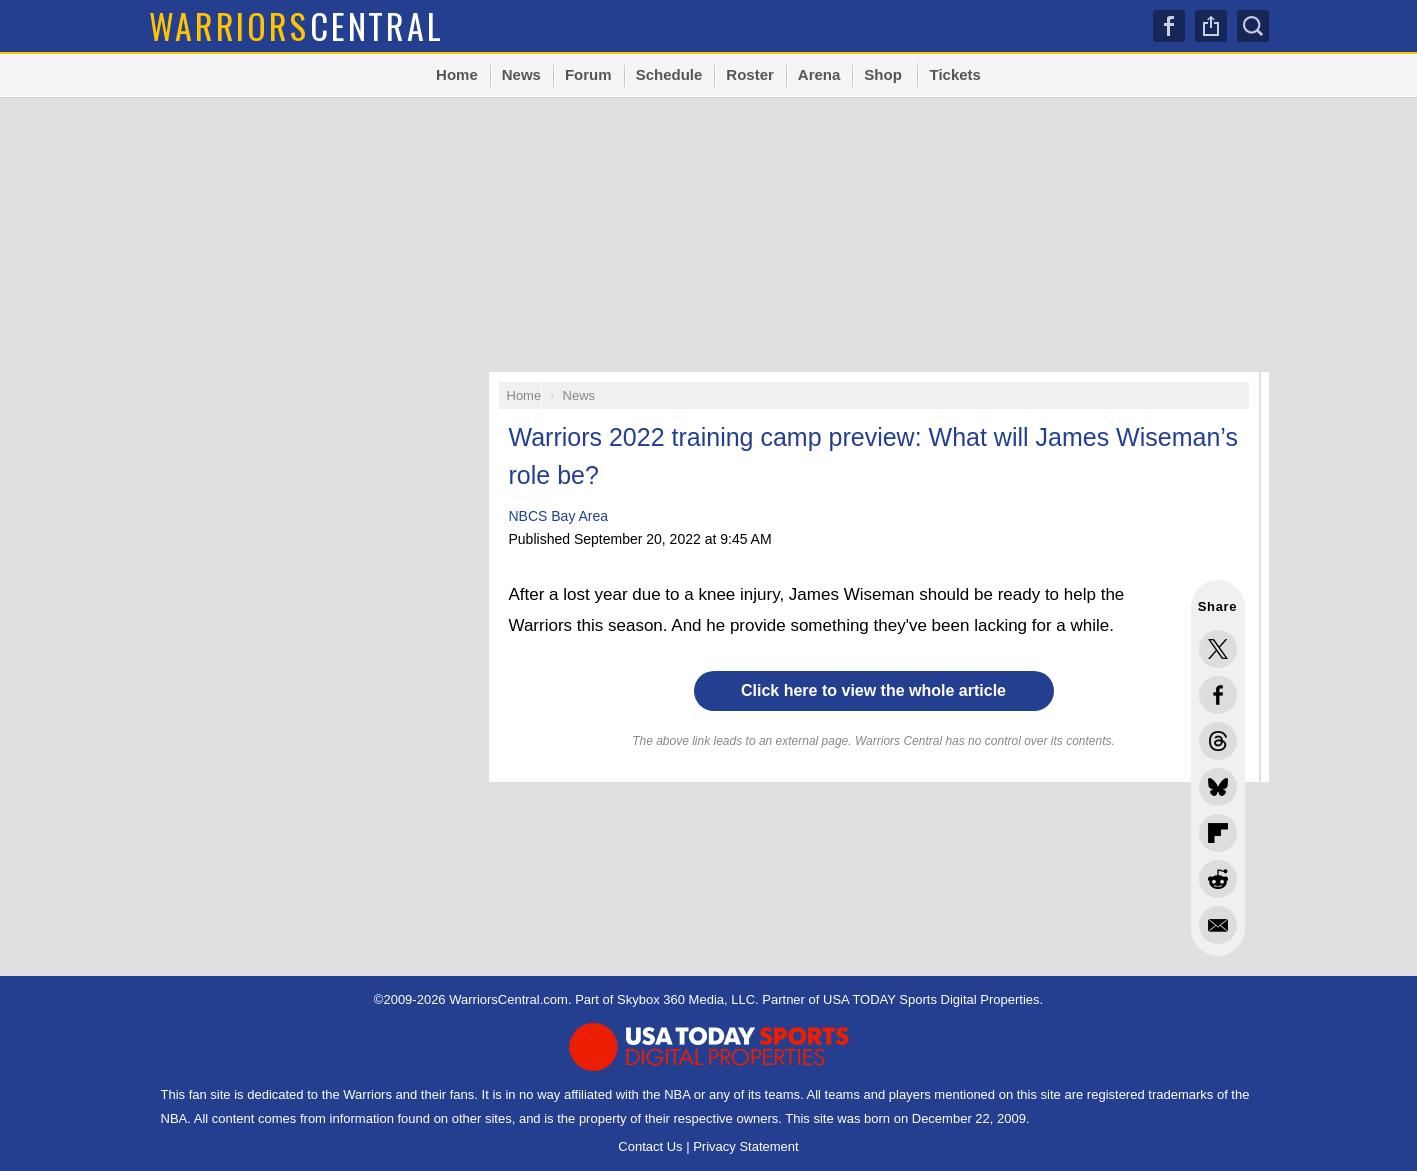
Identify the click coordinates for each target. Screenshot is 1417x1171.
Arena (819, 74)
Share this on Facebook (1218, 695)
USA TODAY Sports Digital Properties (931, 999)
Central (296, 25)
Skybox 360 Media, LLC (686, 999)
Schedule (669, 74)
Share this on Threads (1218, 741)
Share (1211, 26)
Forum (588, 74)
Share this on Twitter (1218, 649)
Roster (750, 74)
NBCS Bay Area (559, 516)
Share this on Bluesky (1218, 787)
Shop (883, 74)
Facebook (1169, 26)
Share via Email (1218, 925)
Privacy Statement (746, 1146)
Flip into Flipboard (1218, 833)
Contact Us (650, 1146)
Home (457, 74)
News (521, 74)
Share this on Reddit (1218, 879)
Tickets (954, 74)
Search (1253, 26)
